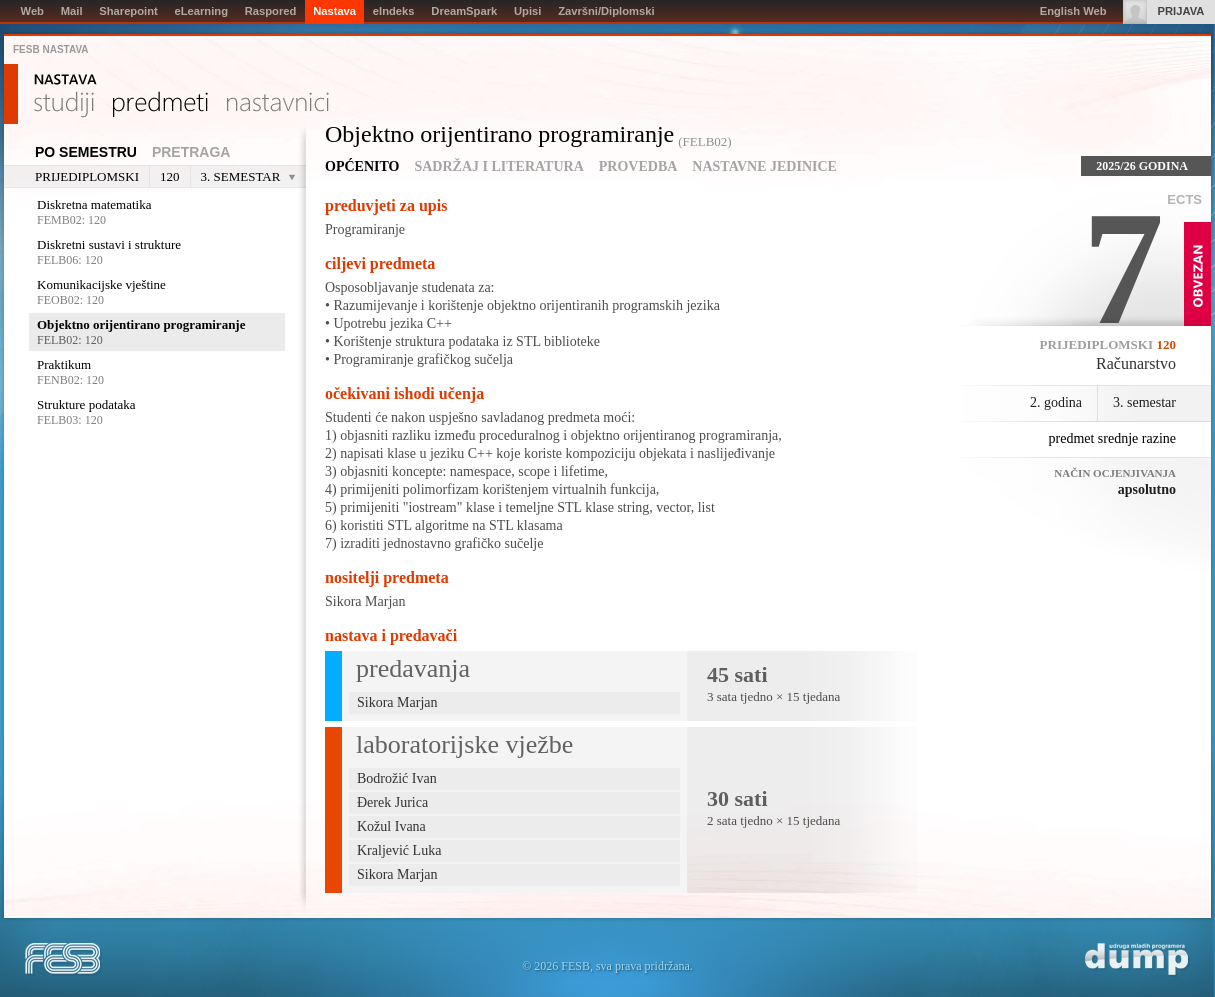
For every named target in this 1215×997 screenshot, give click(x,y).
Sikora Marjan (365, 601)
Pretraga (191, 152)
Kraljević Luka (399, 850)
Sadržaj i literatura (498, 166)
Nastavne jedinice (764, 166)
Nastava (65, 80)
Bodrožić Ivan (397, 778)
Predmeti (160, 105)
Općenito (362, 166)
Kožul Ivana (391, 826)
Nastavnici (278, 105)
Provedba (638, 166)
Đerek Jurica (392, 802)
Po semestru (86, 152)
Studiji (64, 105)
